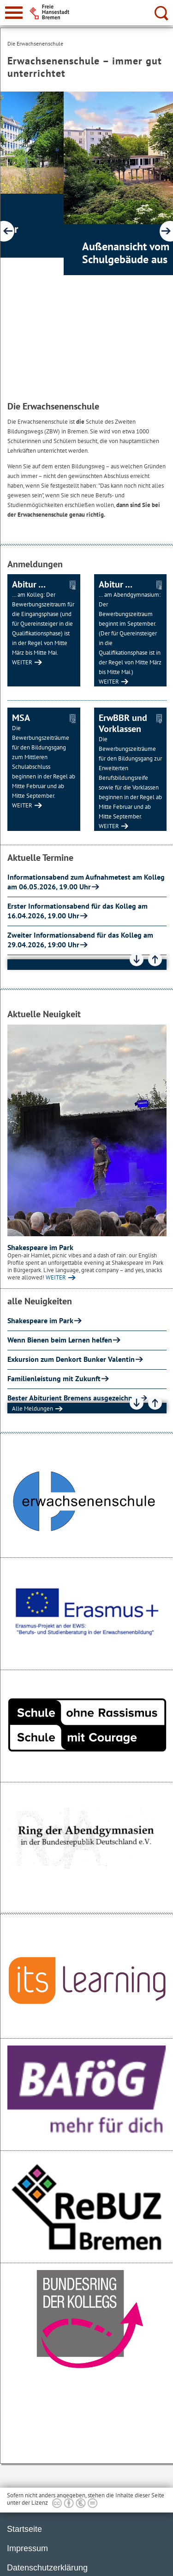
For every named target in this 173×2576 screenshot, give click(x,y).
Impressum (27, 2548)
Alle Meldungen (32, 1408)
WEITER (22, 662)
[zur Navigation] (14, 12)
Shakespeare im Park (40, 1247)
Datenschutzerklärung (47, 2567)
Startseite (24, 2529)
